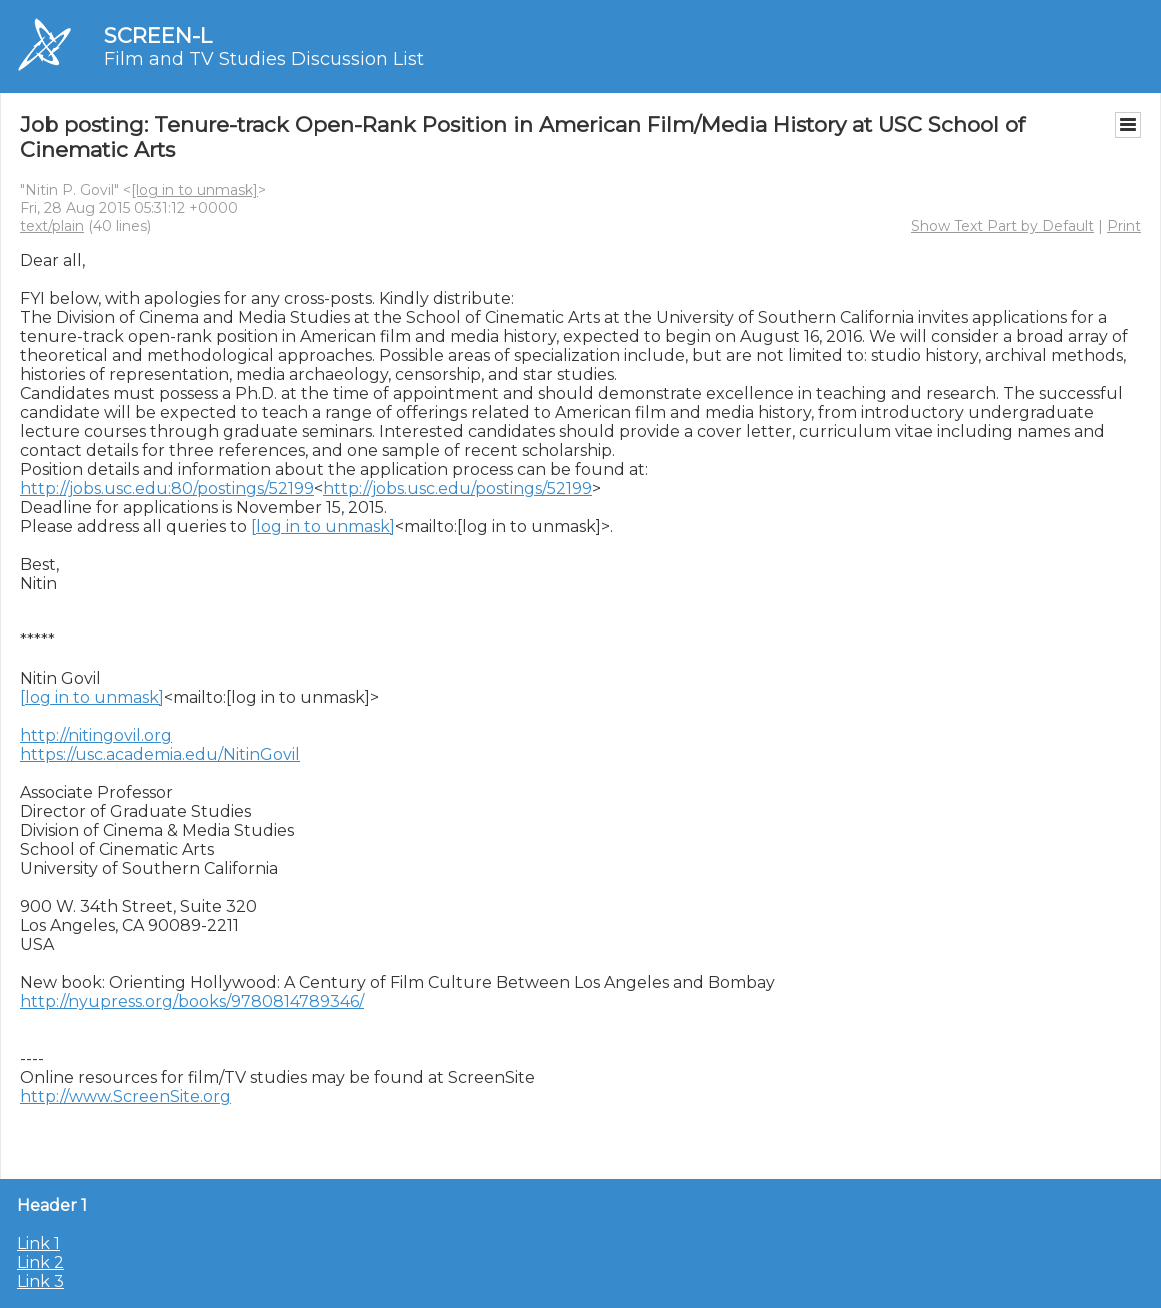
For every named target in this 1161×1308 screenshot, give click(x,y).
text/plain (52, 226)
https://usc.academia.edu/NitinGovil (160, 754)
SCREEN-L (158, 35)
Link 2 (40, 1262)
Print (1124, 226)
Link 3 (40, 1281)
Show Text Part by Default (1002, 226)
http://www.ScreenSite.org (125, 1096)
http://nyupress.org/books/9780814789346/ (192, 1001)
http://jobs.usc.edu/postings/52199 (457, 488)
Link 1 (38, 1243)
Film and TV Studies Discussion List (264, 59)
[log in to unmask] (194, 190)
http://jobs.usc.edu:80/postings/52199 (167, 488)
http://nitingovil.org (96, 735)
